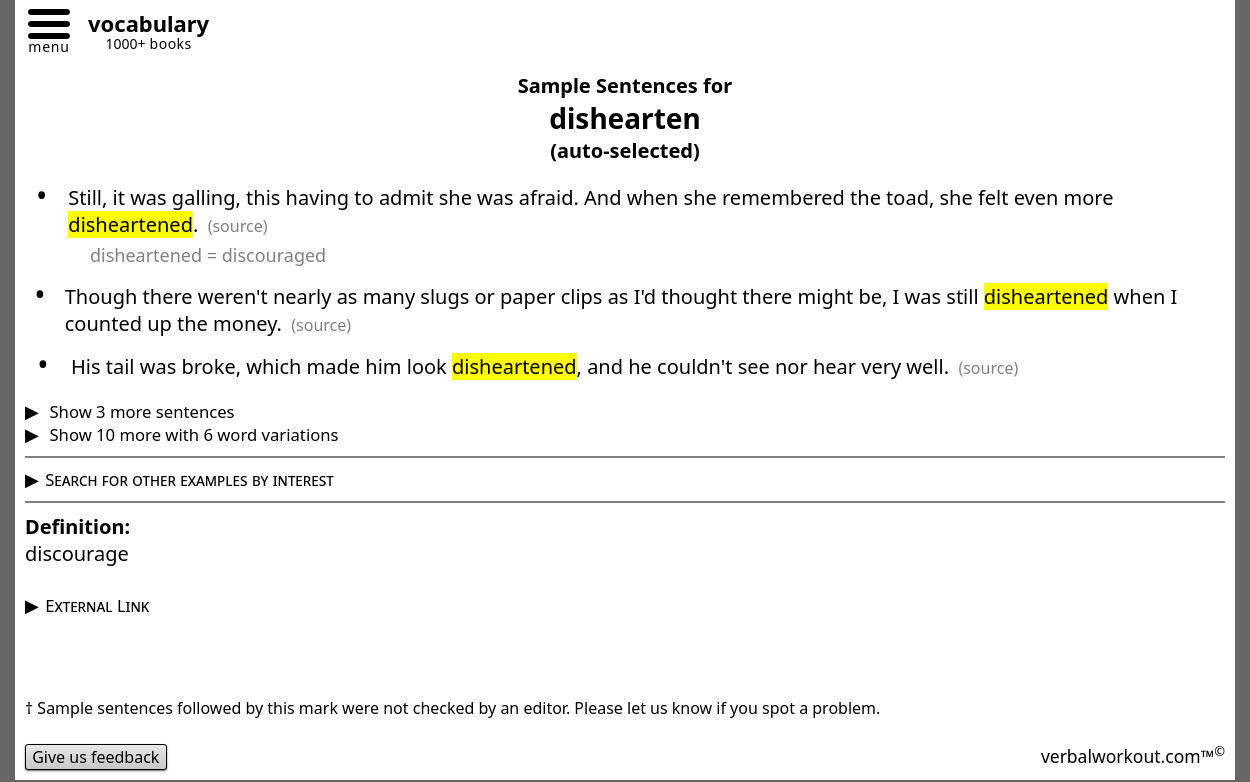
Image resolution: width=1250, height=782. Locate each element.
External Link (97, 605)
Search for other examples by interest (189, 479)
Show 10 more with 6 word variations (191, 434)
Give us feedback (96, 757)
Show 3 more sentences (139, 411)
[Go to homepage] (141, 26)
